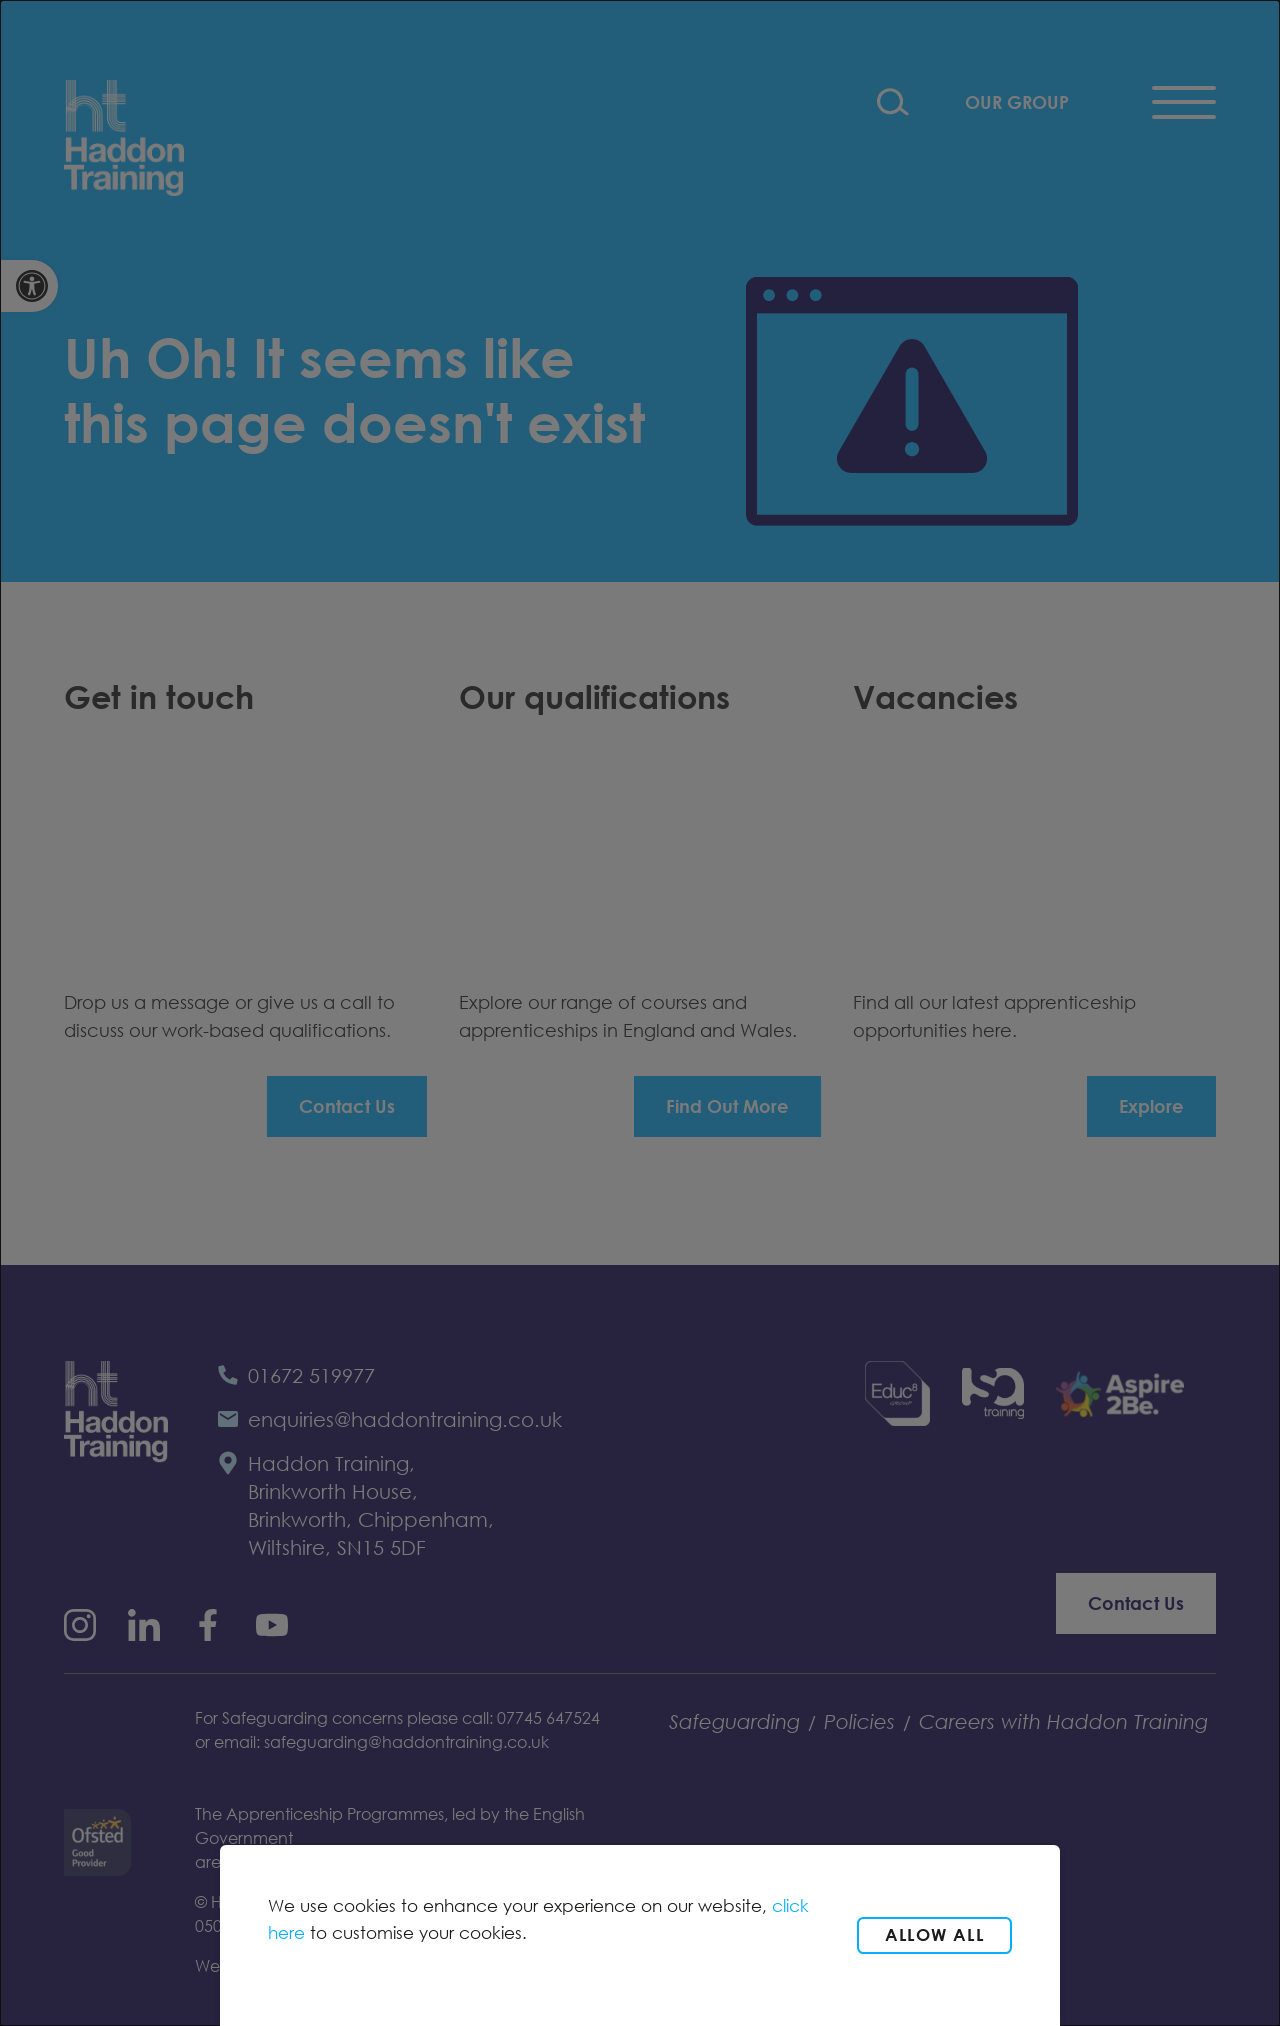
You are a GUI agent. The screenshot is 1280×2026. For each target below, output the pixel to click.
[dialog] (640, 1013)
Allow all (934, 1934)
